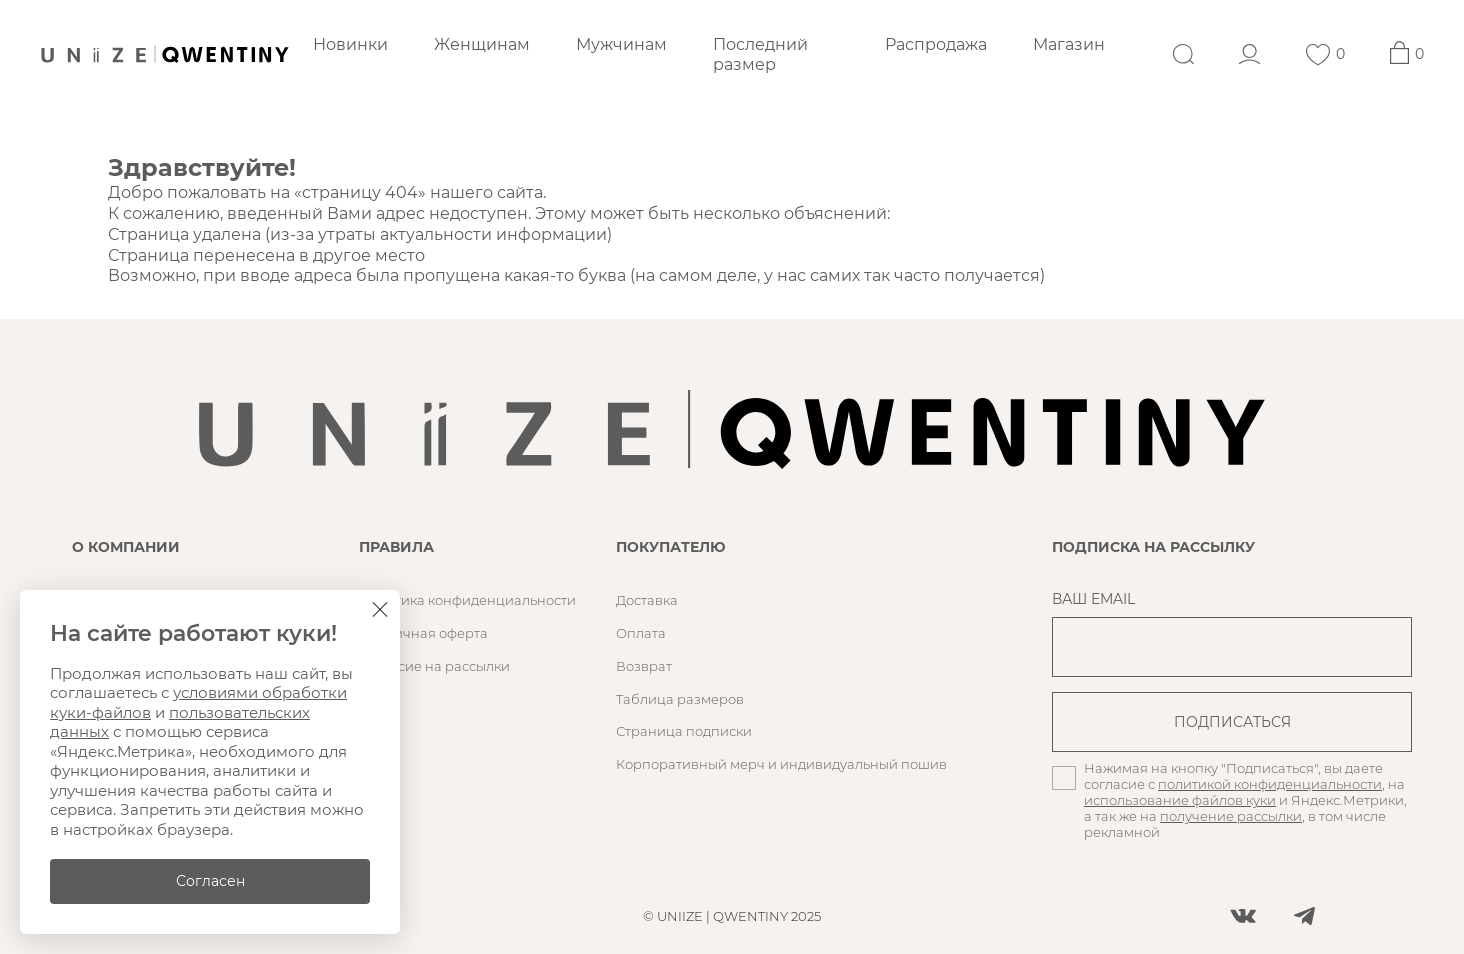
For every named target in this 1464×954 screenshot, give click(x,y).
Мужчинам (621, 44)
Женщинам (482, 44)
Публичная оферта (423, 633)
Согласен (210, 881)
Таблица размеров (680, 699)
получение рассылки (1231, 816)
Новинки (350, 44)
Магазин (1069, 44)
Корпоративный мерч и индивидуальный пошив (781, 764)
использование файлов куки (1180, 800)
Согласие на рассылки (434, 666)
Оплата (641, 633)
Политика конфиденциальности (467, 600)
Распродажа (936, 44)
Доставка (647, 600)
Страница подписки (684, 731)
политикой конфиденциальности (1270, 784)
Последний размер (760, 54)
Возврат (644, 666)
